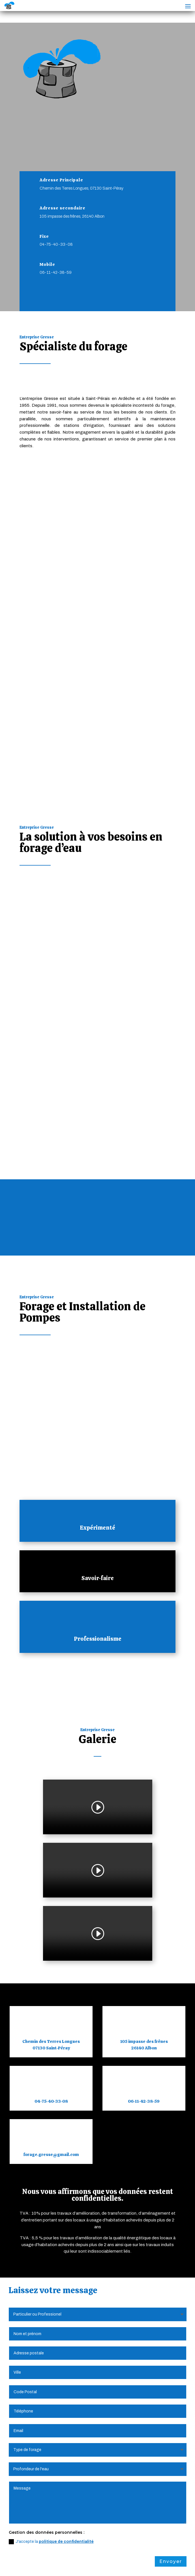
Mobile (47, 264)
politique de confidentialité (66, 2238)
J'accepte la (51, 2238)
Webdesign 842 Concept (134, 2563)
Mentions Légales (46, 2557)
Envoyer (170, 2258)
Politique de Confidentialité (100, 2557)
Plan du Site (149, 2557)
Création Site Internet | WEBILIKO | (64, 2563)
